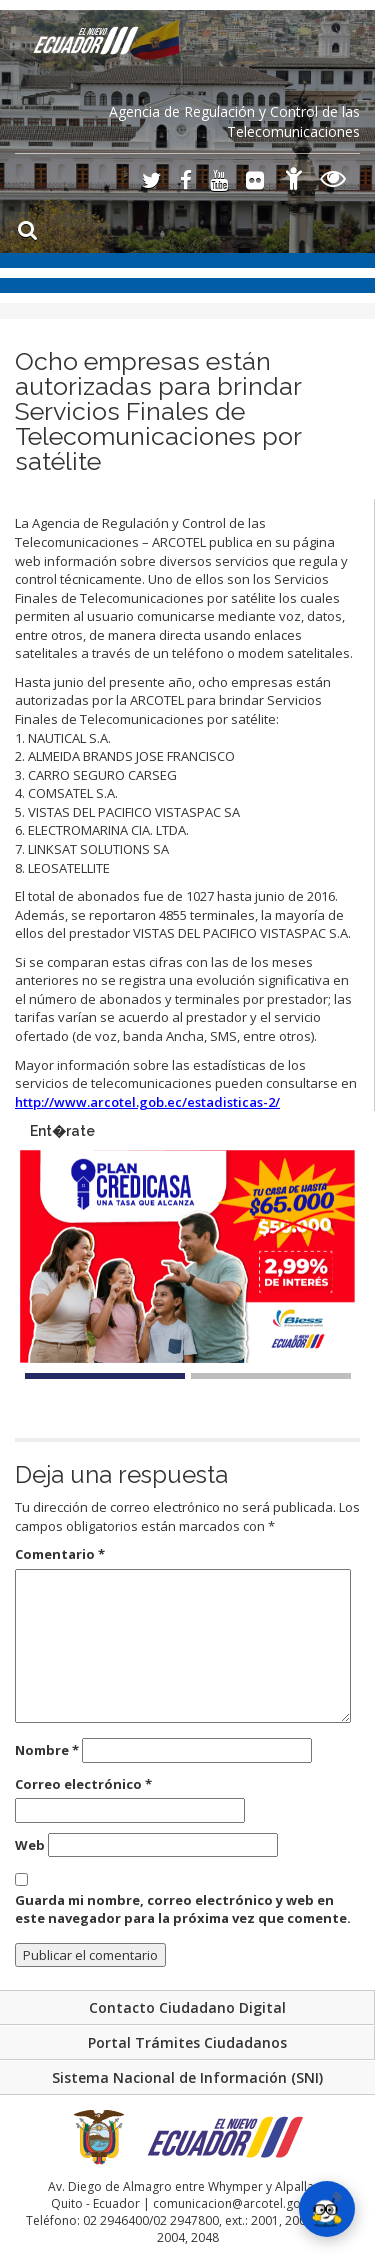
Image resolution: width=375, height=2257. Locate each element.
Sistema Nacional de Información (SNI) (187, 2077)
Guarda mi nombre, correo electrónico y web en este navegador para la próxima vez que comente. (183, 1909)
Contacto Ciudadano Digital (187, 2007)
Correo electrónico (83, 1784)
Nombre (47, 1750)
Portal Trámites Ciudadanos (187, 2042)
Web (30, 1845)
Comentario (60, 1554)
